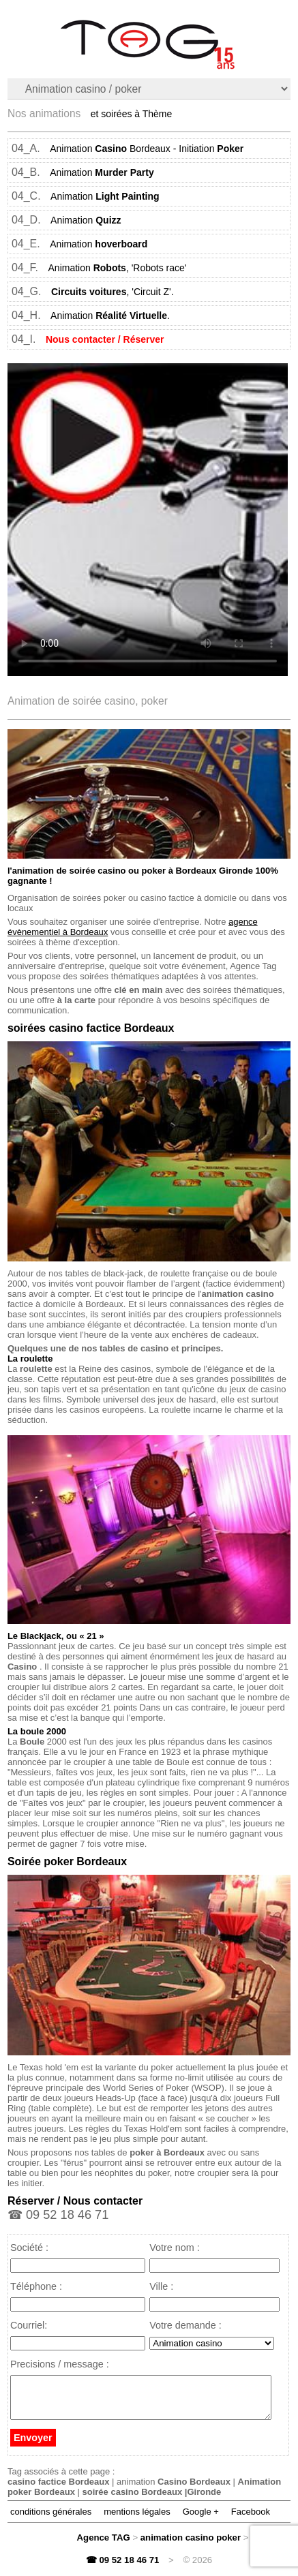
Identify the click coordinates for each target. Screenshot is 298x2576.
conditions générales (50, 2520)
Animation (102, 172)
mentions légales (137, 2520)
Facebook (250, 2520)
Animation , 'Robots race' (117, 267)
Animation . (110, 315)
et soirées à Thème (132, 113)
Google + (201, 2520)
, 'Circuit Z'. (112, 291)
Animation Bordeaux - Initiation (146, 148)
